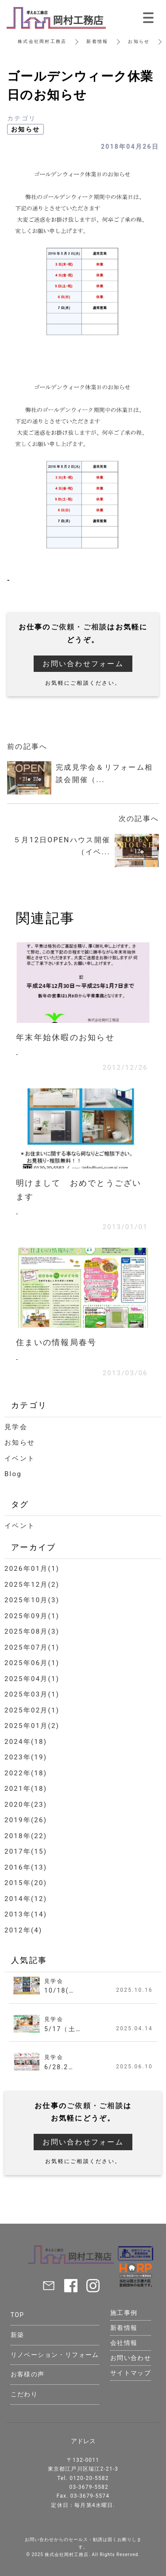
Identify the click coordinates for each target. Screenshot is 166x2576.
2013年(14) (25, 1914)
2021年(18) (25, 1789)
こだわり (24, 2394)
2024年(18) (25, 1742)
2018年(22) (25, 1836)
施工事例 (124, 2312)
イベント (19, 1458)
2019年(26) (25, 1820)
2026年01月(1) (31, 1569)
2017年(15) (25, 1851)
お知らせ (139, 41)
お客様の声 (28, 2374)
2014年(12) (25, 1899)
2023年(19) (25, 1757)
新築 (17, 2334)
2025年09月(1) (31, 1616)
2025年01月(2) (31, 1726)
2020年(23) (25, 1805)
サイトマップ (130, 2372)
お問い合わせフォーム (83, 663)
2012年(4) (23, 1930)
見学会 (15, 1427)
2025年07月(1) (31, 1647)
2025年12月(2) (31, 1585)
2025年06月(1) (31, 1663)
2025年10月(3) (31, 1600)
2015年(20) (25, 1883)
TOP (17, 2314)
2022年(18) (25, 1773)
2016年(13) (25, 1867)
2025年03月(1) (31, 1694)
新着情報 (97, 41)
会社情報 (124, 2342)
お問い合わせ (130, 2357)
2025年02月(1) (31, 1710)
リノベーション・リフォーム (55, 2354)
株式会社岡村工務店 (42, 41)
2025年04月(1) (31, 1679)
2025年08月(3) (31, 1631)
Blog (13, 1474)
